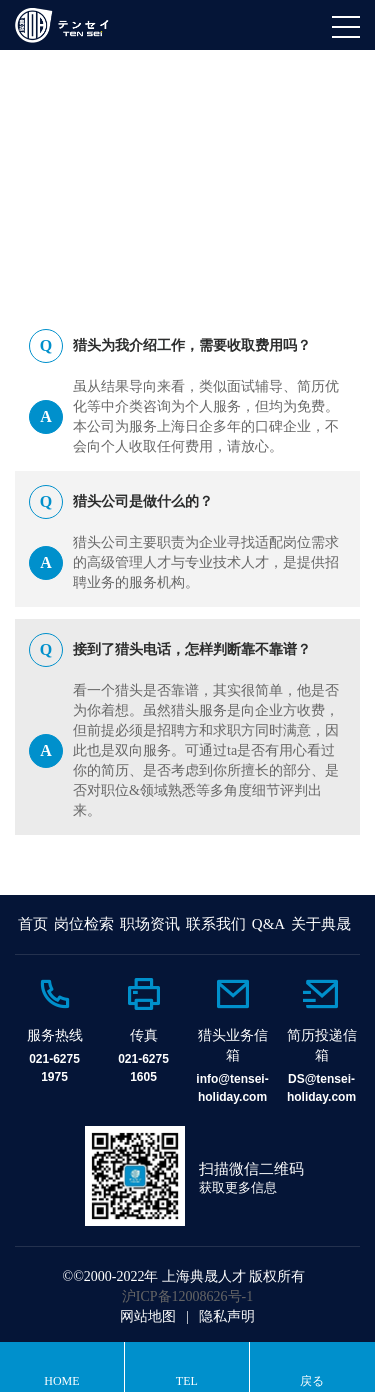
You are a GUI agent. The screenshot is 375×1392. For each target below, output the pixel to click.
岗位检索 (84, 924)
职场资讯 (150, 924)
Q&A (115, 217)
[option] (54, 1030)
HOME (63, 217)
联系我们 (216, 924)
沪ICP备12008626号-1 (187, 1296)
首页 (33, 924)
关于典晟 (321, 924)
